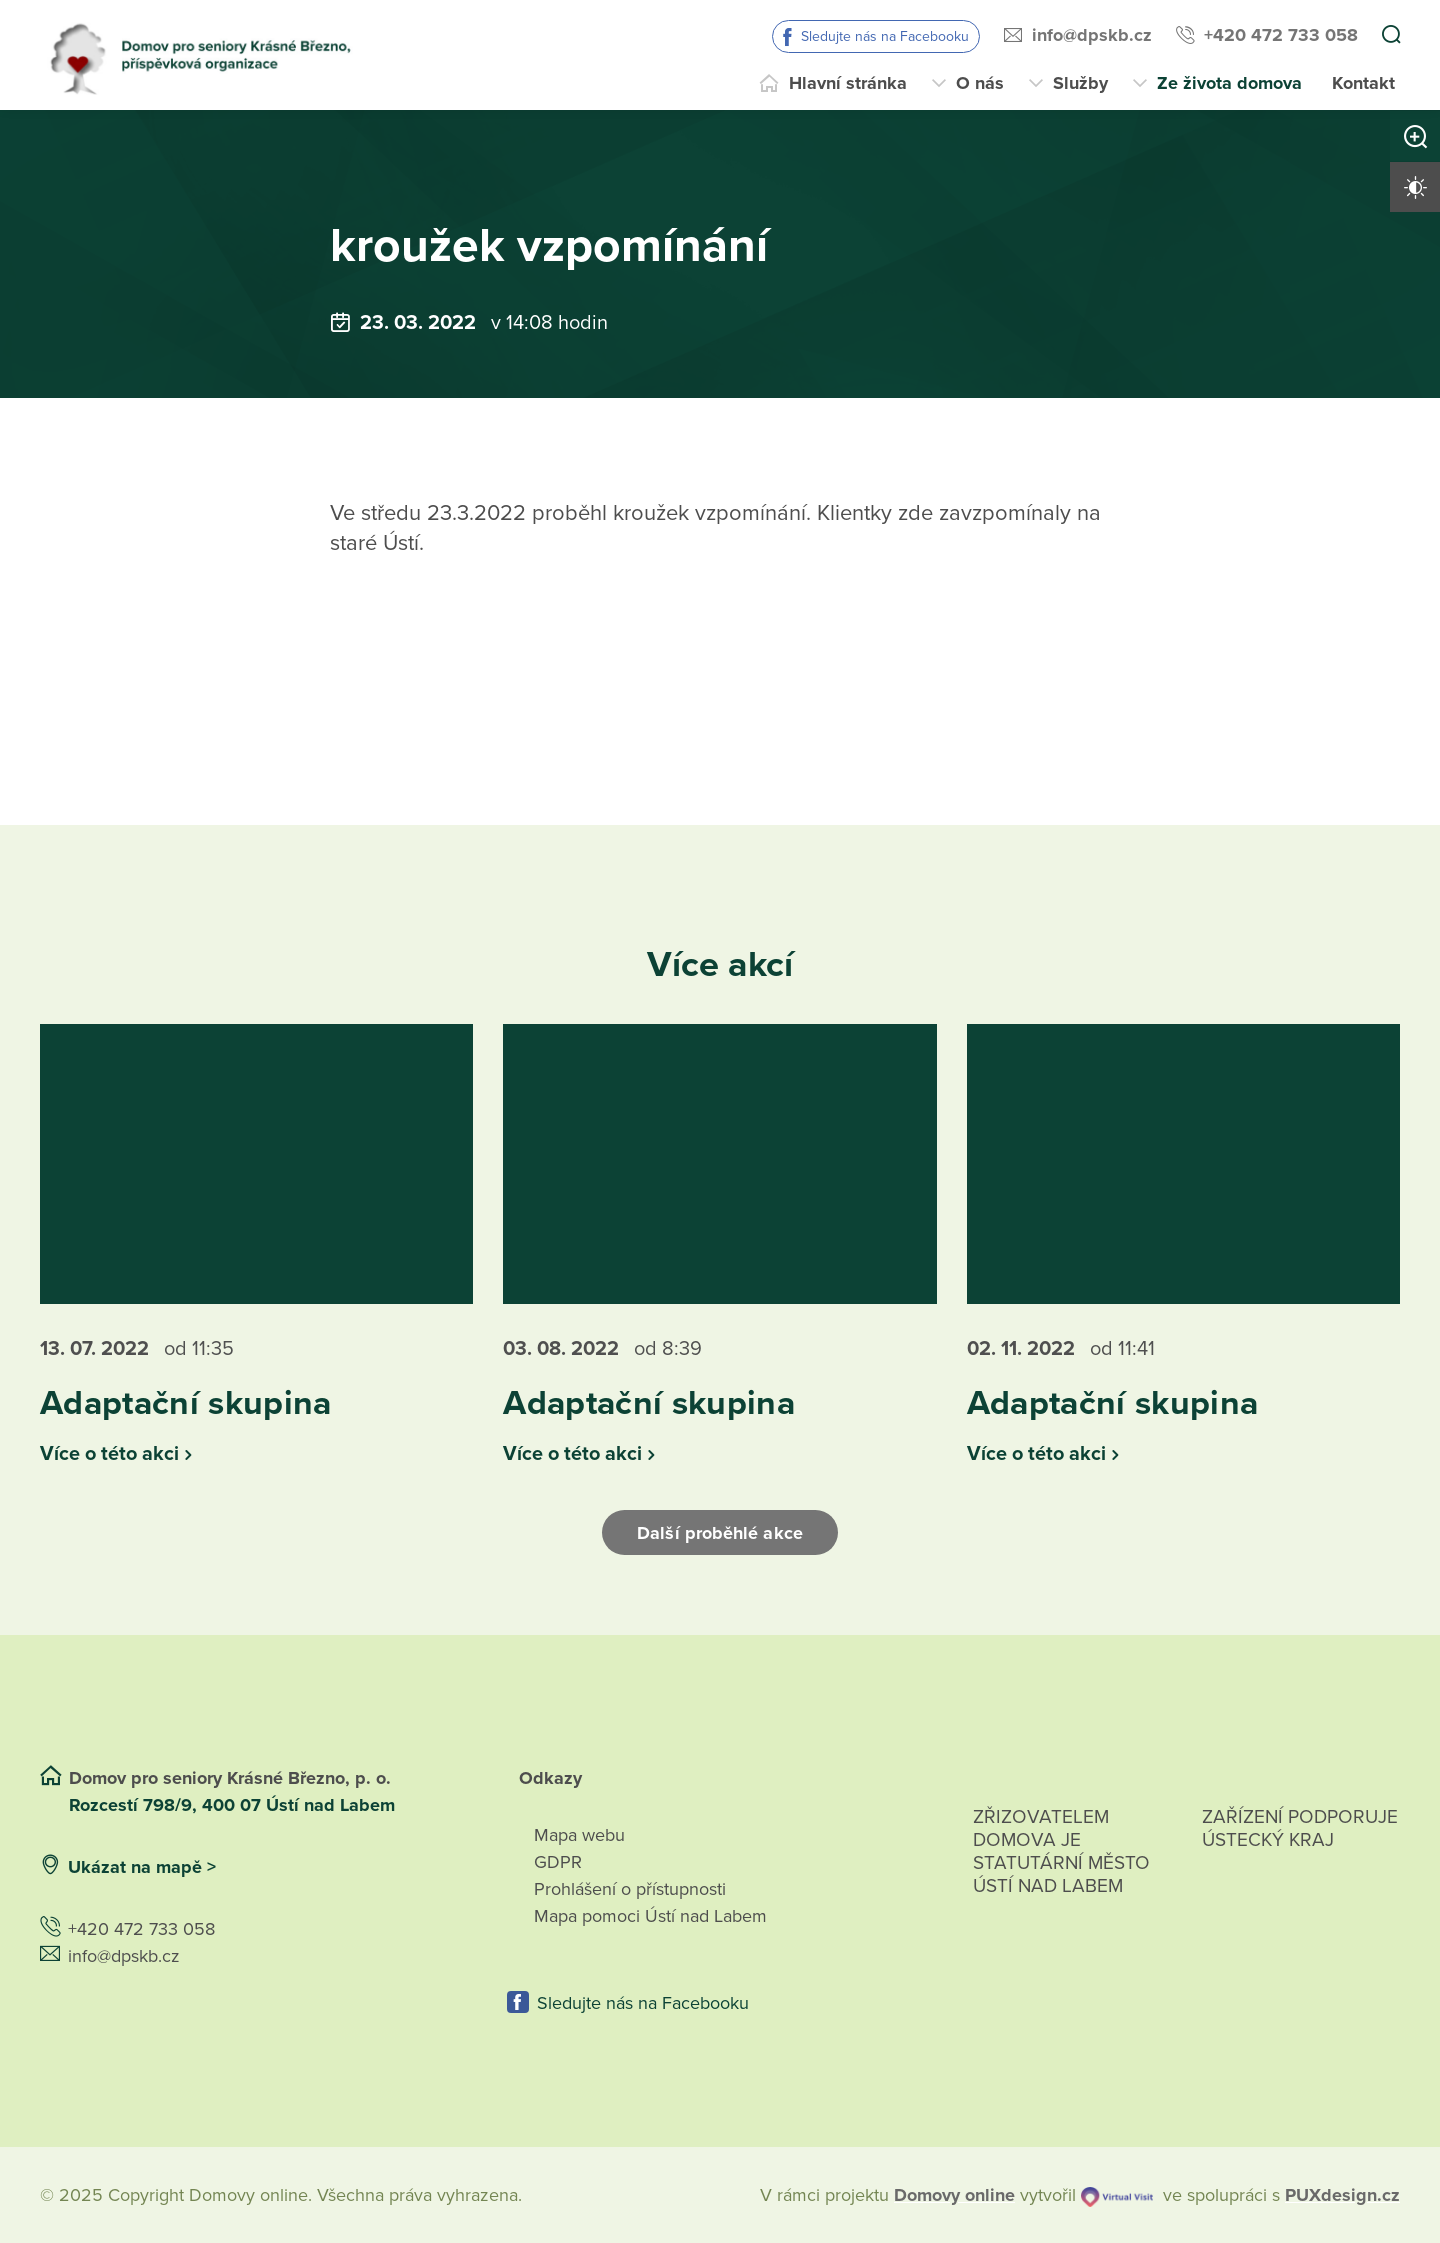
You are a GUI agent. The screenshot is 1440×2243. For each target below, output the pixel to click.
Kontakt (1363, 83)
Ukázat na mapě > (142, 1866)
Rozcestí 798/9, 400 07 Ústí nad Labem (234, 1804)
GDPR (558, 1861)
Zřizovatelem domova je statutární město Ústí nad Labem (1061, 1873)
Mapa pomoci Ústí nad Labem (650, 1915)
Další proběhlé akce (720, 1532)
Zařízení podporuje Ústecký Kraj (1300, 1827)
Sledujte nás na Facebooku (885, 36)
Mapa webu (579, 1834)
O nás (980, 83)
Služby (1080, 83)
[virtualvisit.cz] (1117, 2194)
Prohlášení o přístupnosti (630, 1888)
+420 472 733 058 (1281, 35)
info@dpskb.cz (1092, 35)
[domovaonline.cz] (954, 2194)
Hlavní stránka (848, 83)
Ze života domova (1229, 83)
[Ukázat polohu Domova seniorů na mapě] (361, 1866)
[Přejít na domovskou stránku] (208, 55)
